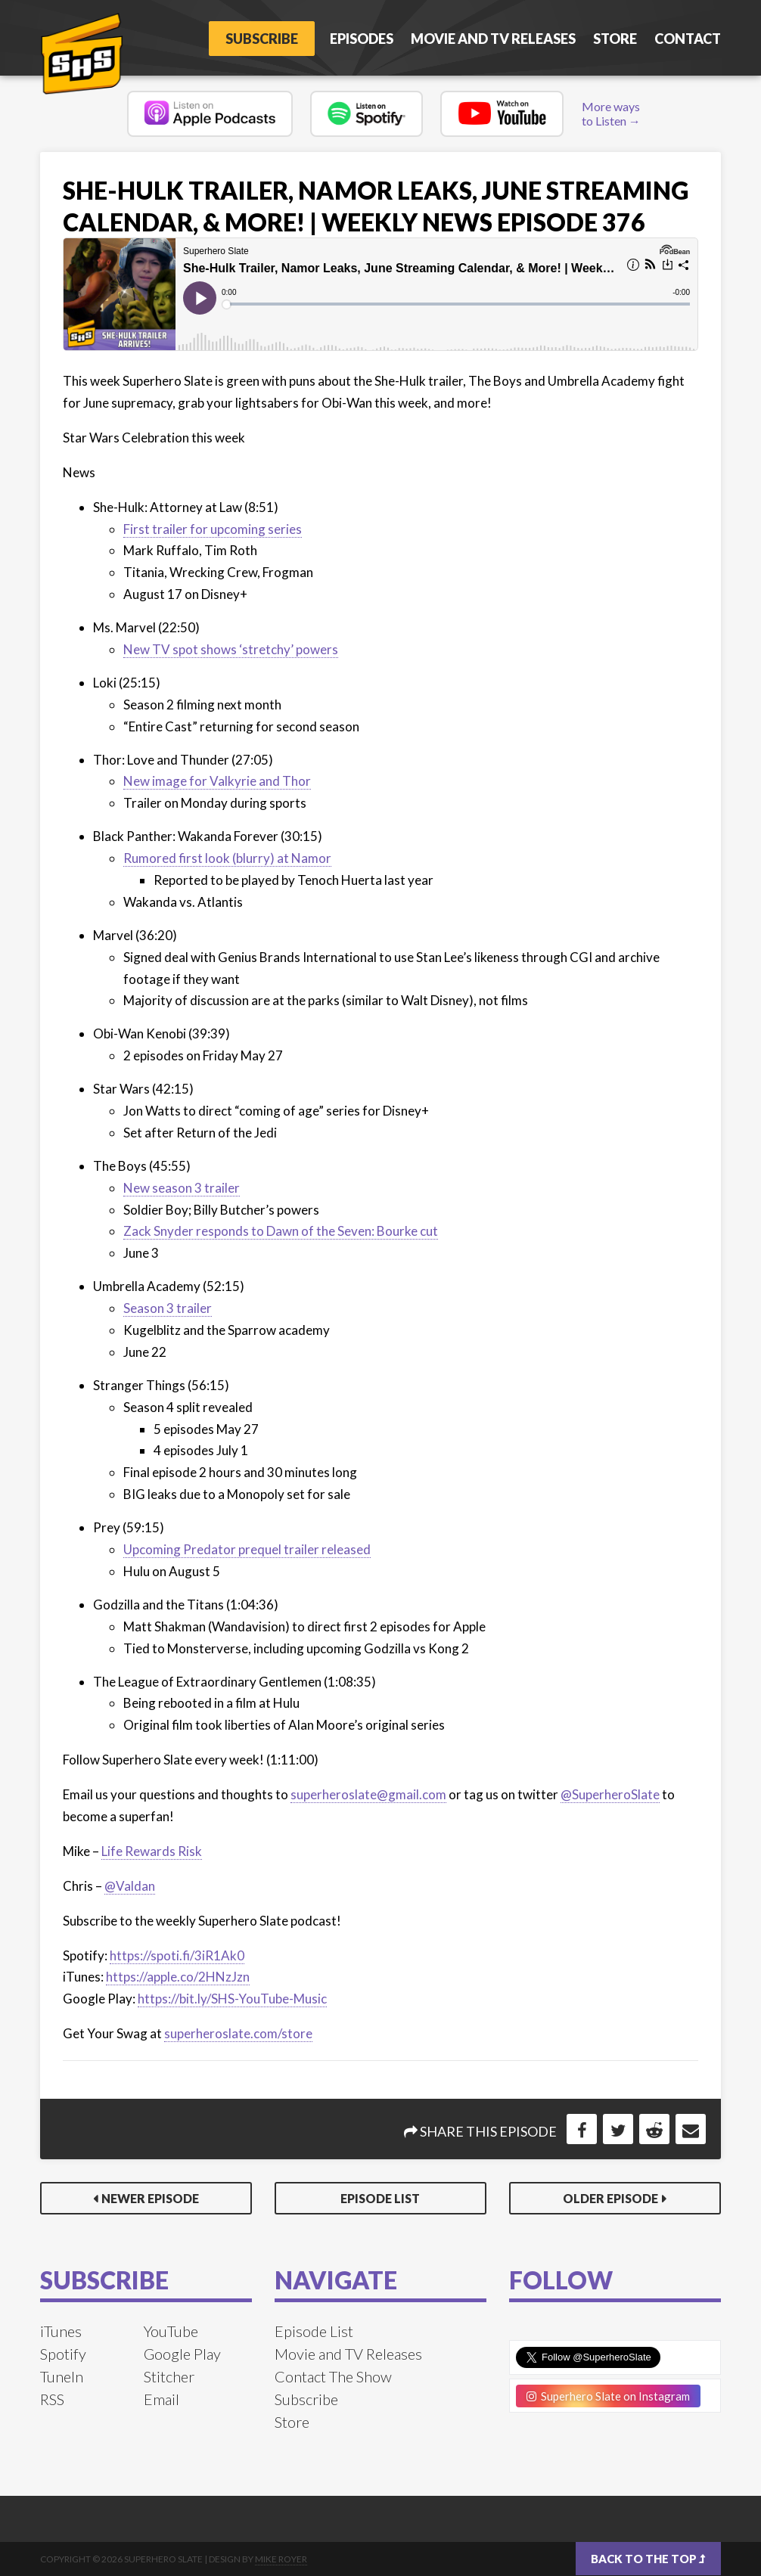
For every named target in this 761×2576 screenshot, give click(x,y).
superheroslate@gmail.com (368, 1794)
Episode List (380, 2198)
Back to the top (648, 2558)
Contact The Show (333, 2376)
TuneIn (61, 2376)
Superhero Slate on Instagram (608, 2396)
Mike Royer (281, 2559)
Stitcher (169, 2376)
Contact (687, 38)
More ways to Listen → (611, 113)
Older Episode (610, 2198)
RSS (52, 2399)
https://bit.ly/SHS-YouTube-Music (232, 1998)
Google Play (182, 2354)
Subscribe (259, 38)
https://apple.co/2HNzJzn (178, 1977)
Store (615, 38)
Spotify (63, 2354)
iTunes (61, 2331)
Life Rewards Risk (151, 1851)
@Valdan (129, 1886)
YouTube (171, 2331)
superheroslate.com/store (238, 2033)
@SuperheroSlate (610, 1794)
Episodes (361, 38)
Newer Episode (150, 2198)
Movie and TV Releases (493, 38)
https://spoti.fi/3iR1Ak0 (177, 1955)
